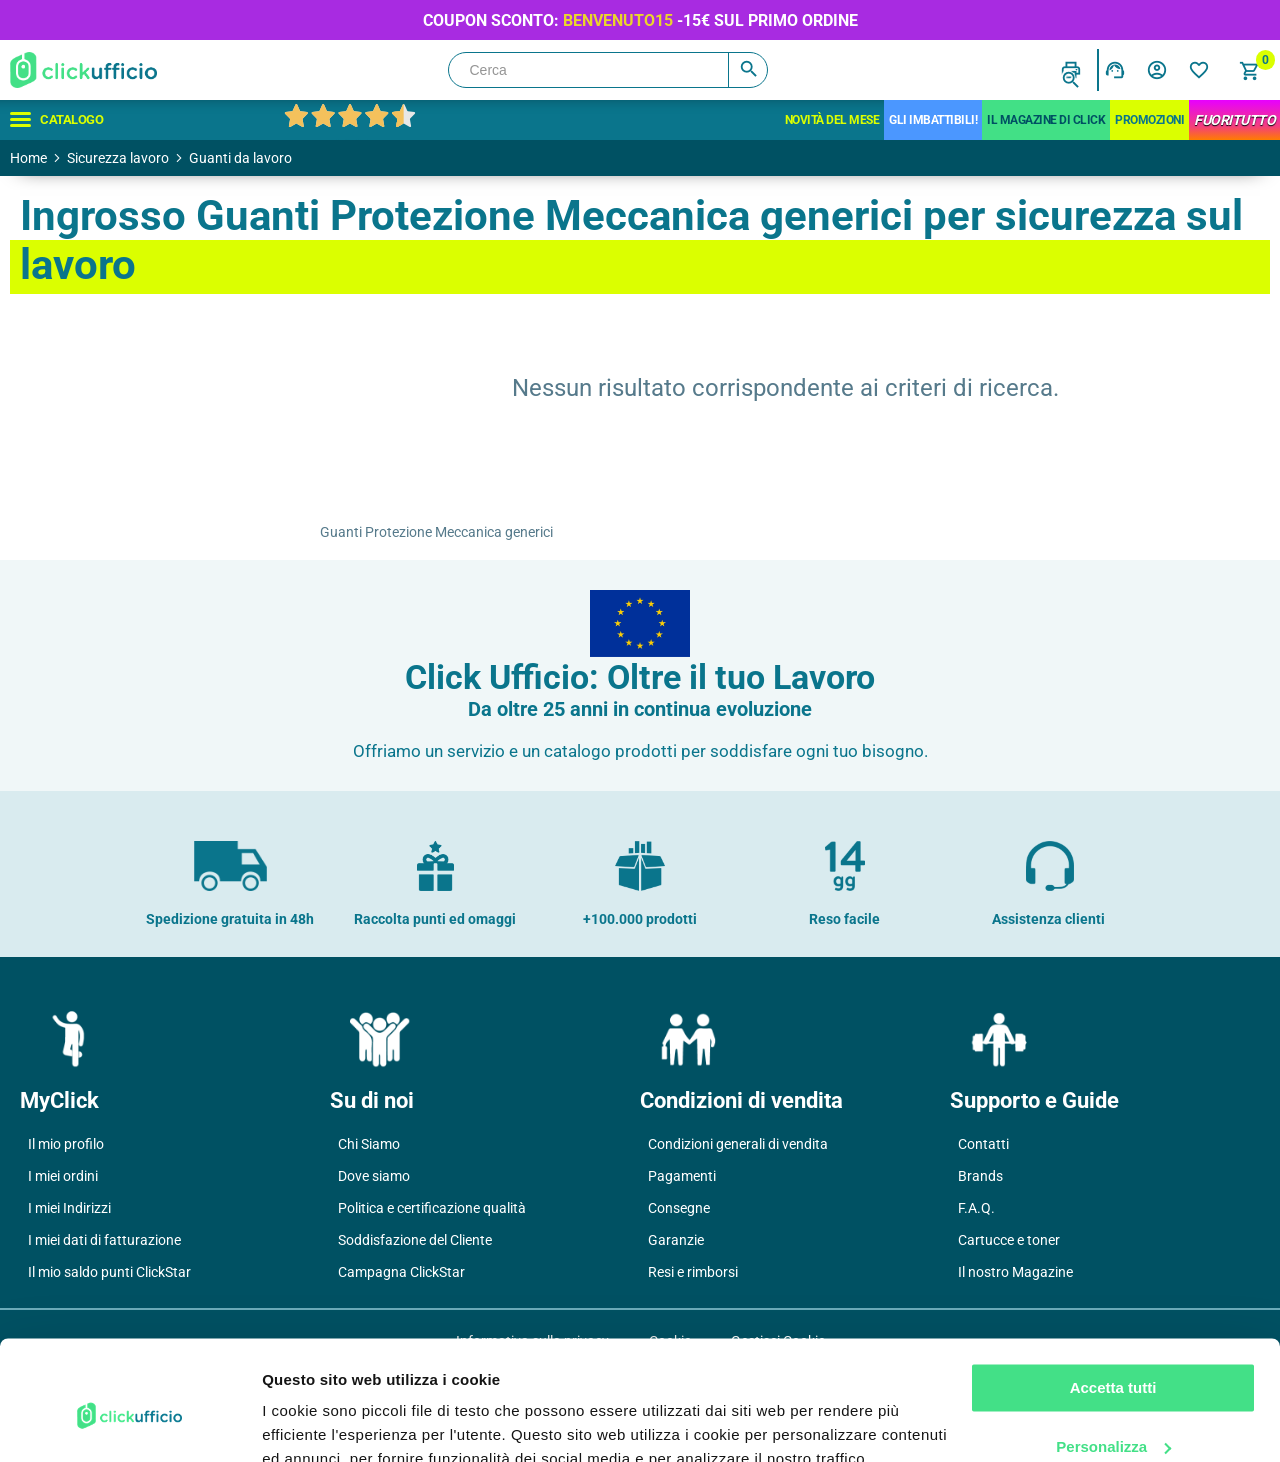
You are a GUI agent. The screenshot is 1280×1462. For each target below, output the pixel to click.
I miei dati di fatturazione (104, 1240)
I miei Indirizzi (69, 1208)
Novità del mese (832, 120)
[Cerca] (608, 70)
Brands (980, 1176)
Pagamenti (682, 1176)
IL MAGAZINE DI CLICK (1046, 120)
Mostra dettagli (316, 1422)
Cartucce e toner (1009, 1240)
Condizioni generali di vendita (738, 1144)
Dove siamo (374, 1176)
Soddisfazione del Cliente (415, 1240)
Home (28, 158)
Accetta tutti (1113, 1296)
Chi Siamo (369, 1144)
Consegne (679, 1208)
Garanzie (676, 1240)
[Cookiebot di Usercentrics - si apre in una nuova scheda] (129, 1423)
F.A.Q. (976, 1208)
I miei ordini (63, 1176)
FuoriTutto (1234, 120)
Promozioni (1149, 120)
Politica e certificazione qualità (432, 1208)
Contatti (983, 1144)
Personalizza (1113, 1354)
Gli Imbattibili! (933, 120)
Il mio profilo (66, 1144)
